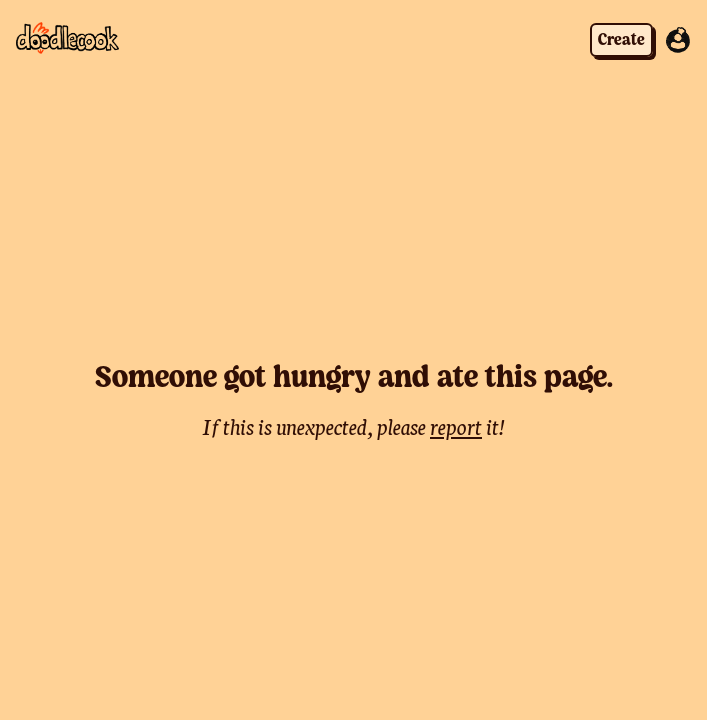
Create (621, 40)
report (456, 425)
